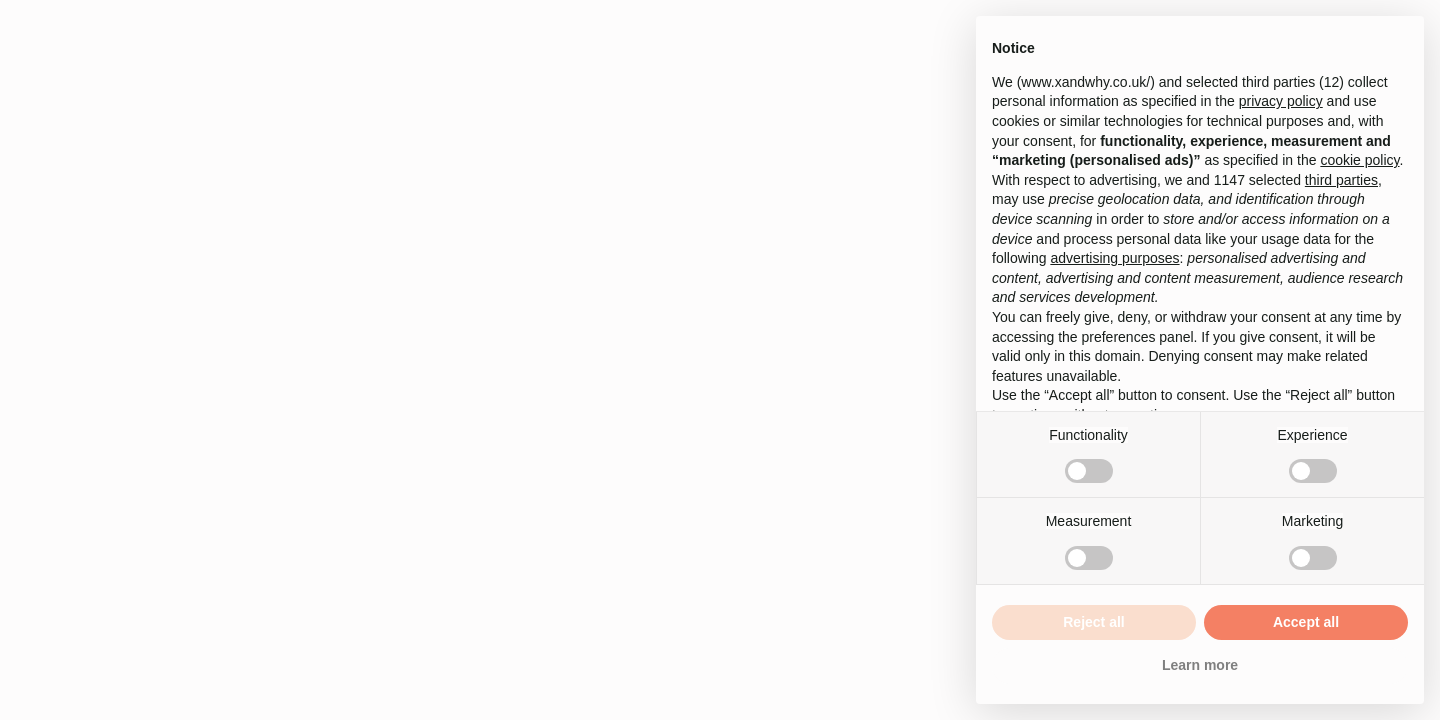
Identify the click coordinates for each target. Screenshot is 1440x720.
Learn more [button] (1200, 665)
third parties (1341, 180)
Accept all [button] (1306, 622)
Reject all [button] (1093, 622)
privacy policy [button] (1281, 101)
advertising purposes (1114, 258)
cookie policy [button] (1359, 160)
